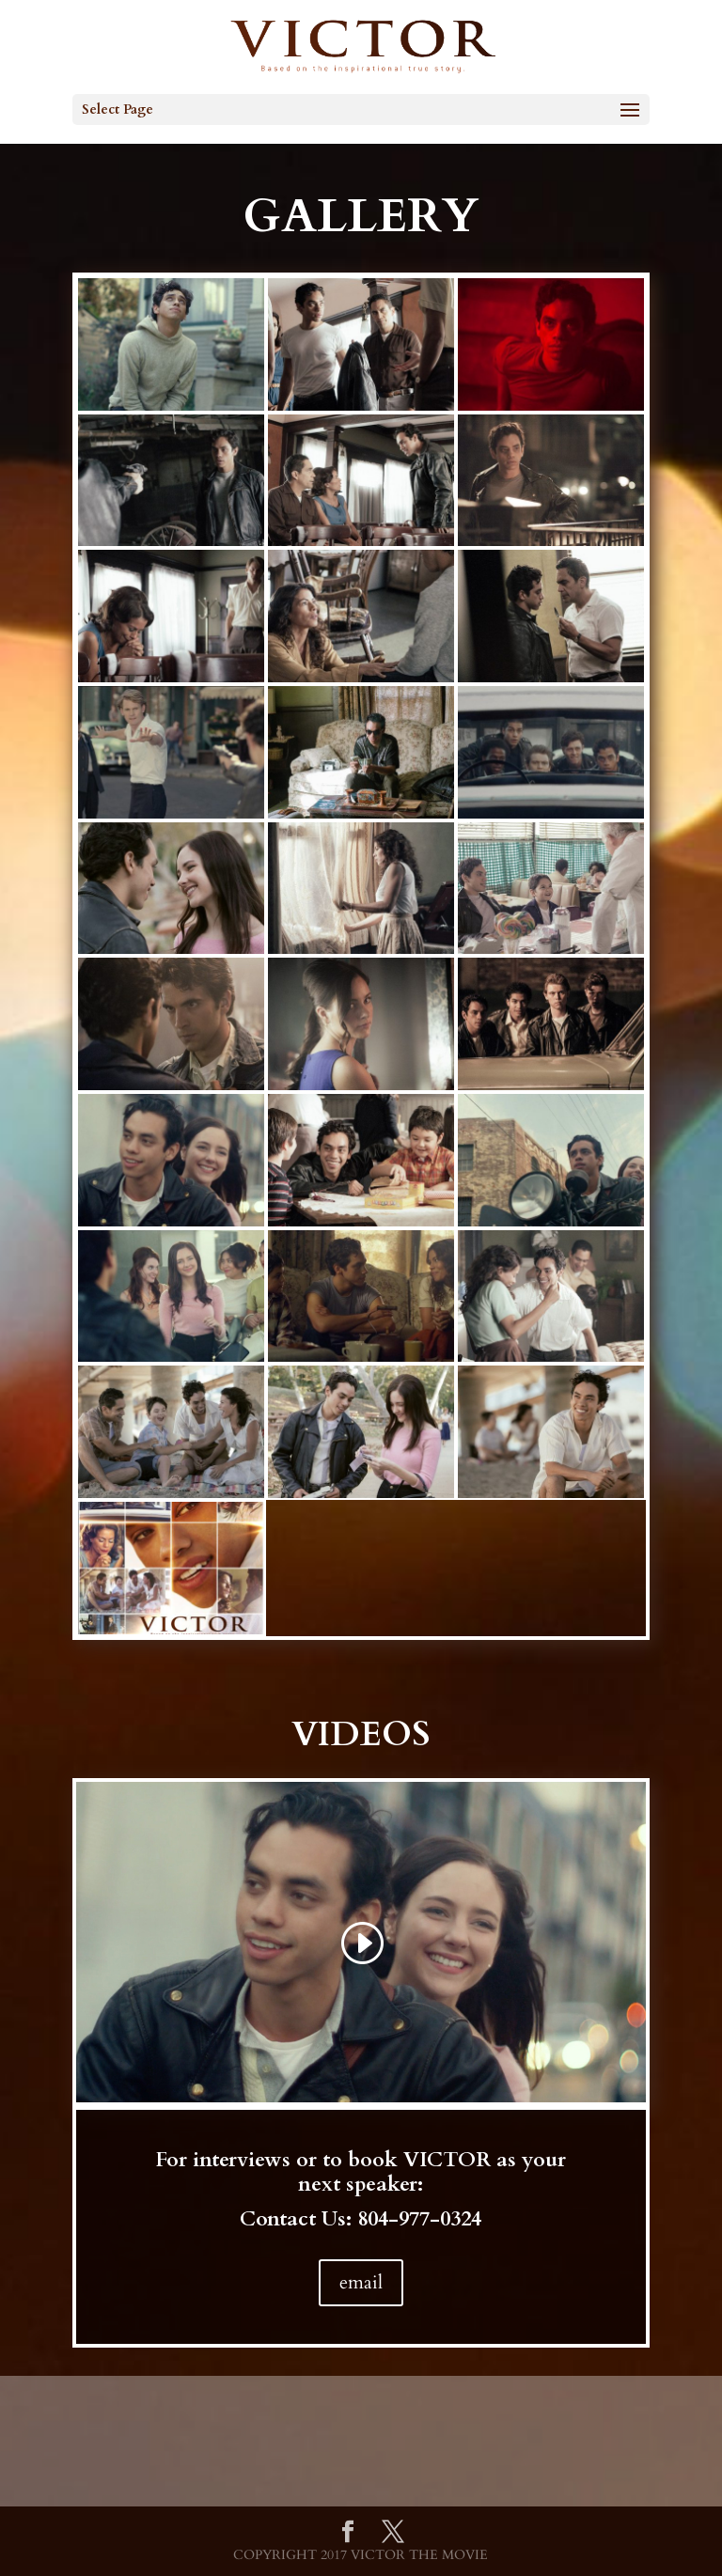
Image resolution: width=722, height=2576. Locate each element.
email (361, 2282)
